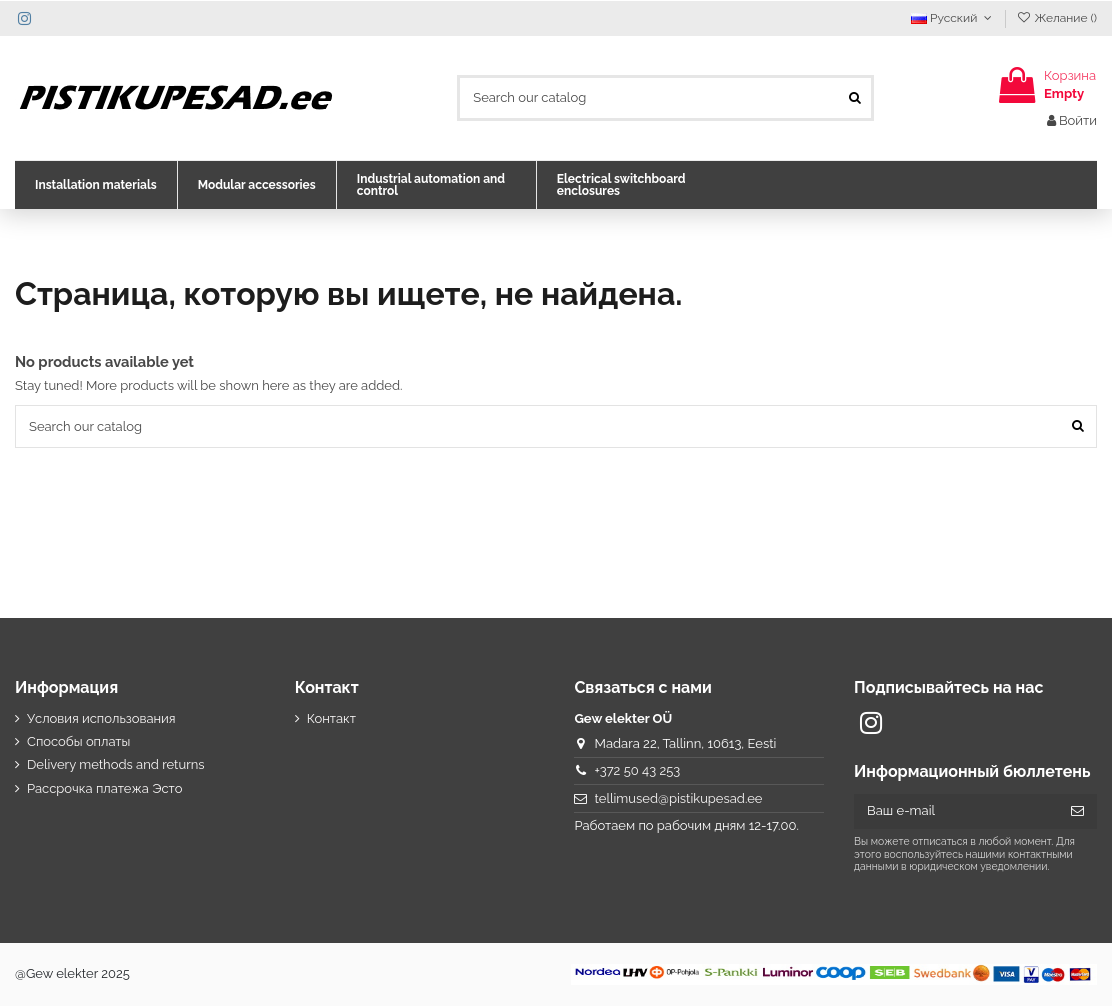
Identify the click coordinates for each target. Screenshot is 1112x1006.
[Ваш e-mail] (956, 811)
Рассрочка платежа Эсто (105, 788)
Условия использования (101, 718)
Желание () (1056, 18)
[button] (96, 185)
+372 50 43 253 (638, 770)
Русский (953, 18)
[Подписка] (1077, 811)
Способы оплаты (78, 741)
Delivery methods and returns (116, 764)
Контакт (331, 718)
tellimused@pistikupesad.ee (679, 798)
